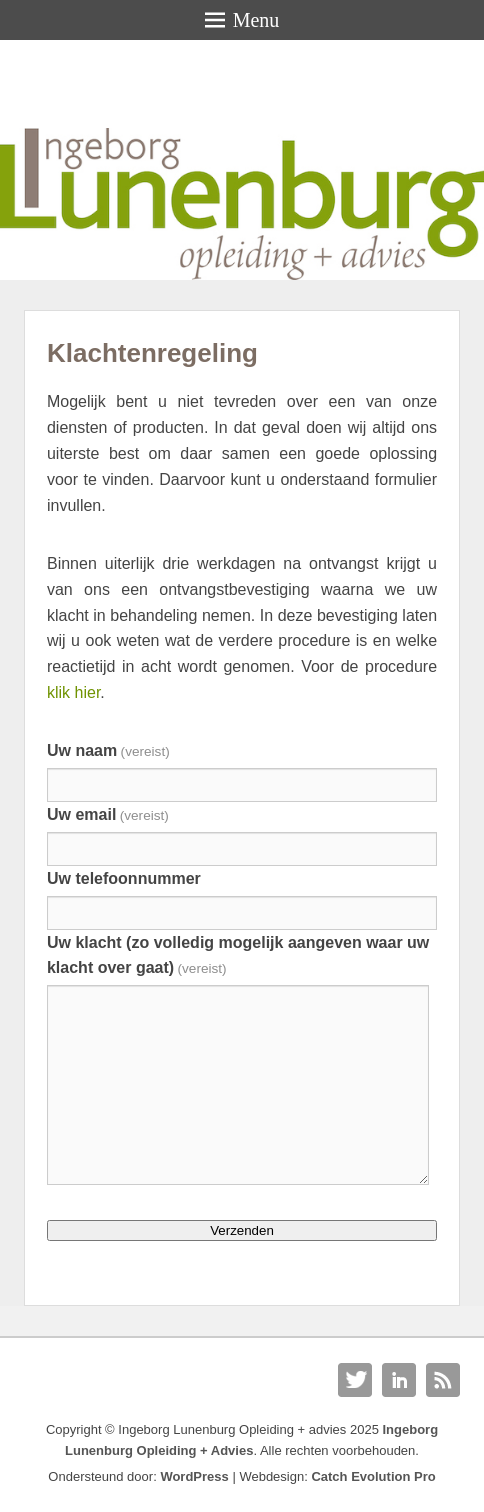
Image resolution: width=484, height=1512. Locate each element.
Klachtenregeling (152, 353)
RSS (443, 1380)
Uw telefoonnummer (124, 878)
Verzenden (242, 1230)
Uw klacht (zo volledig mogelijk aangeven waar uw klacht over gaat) (238, 955)
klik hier (73, 692)
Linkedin (399, 1380)
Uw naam (108, 750)
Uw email (108, 814)
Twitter (355, 1380)
